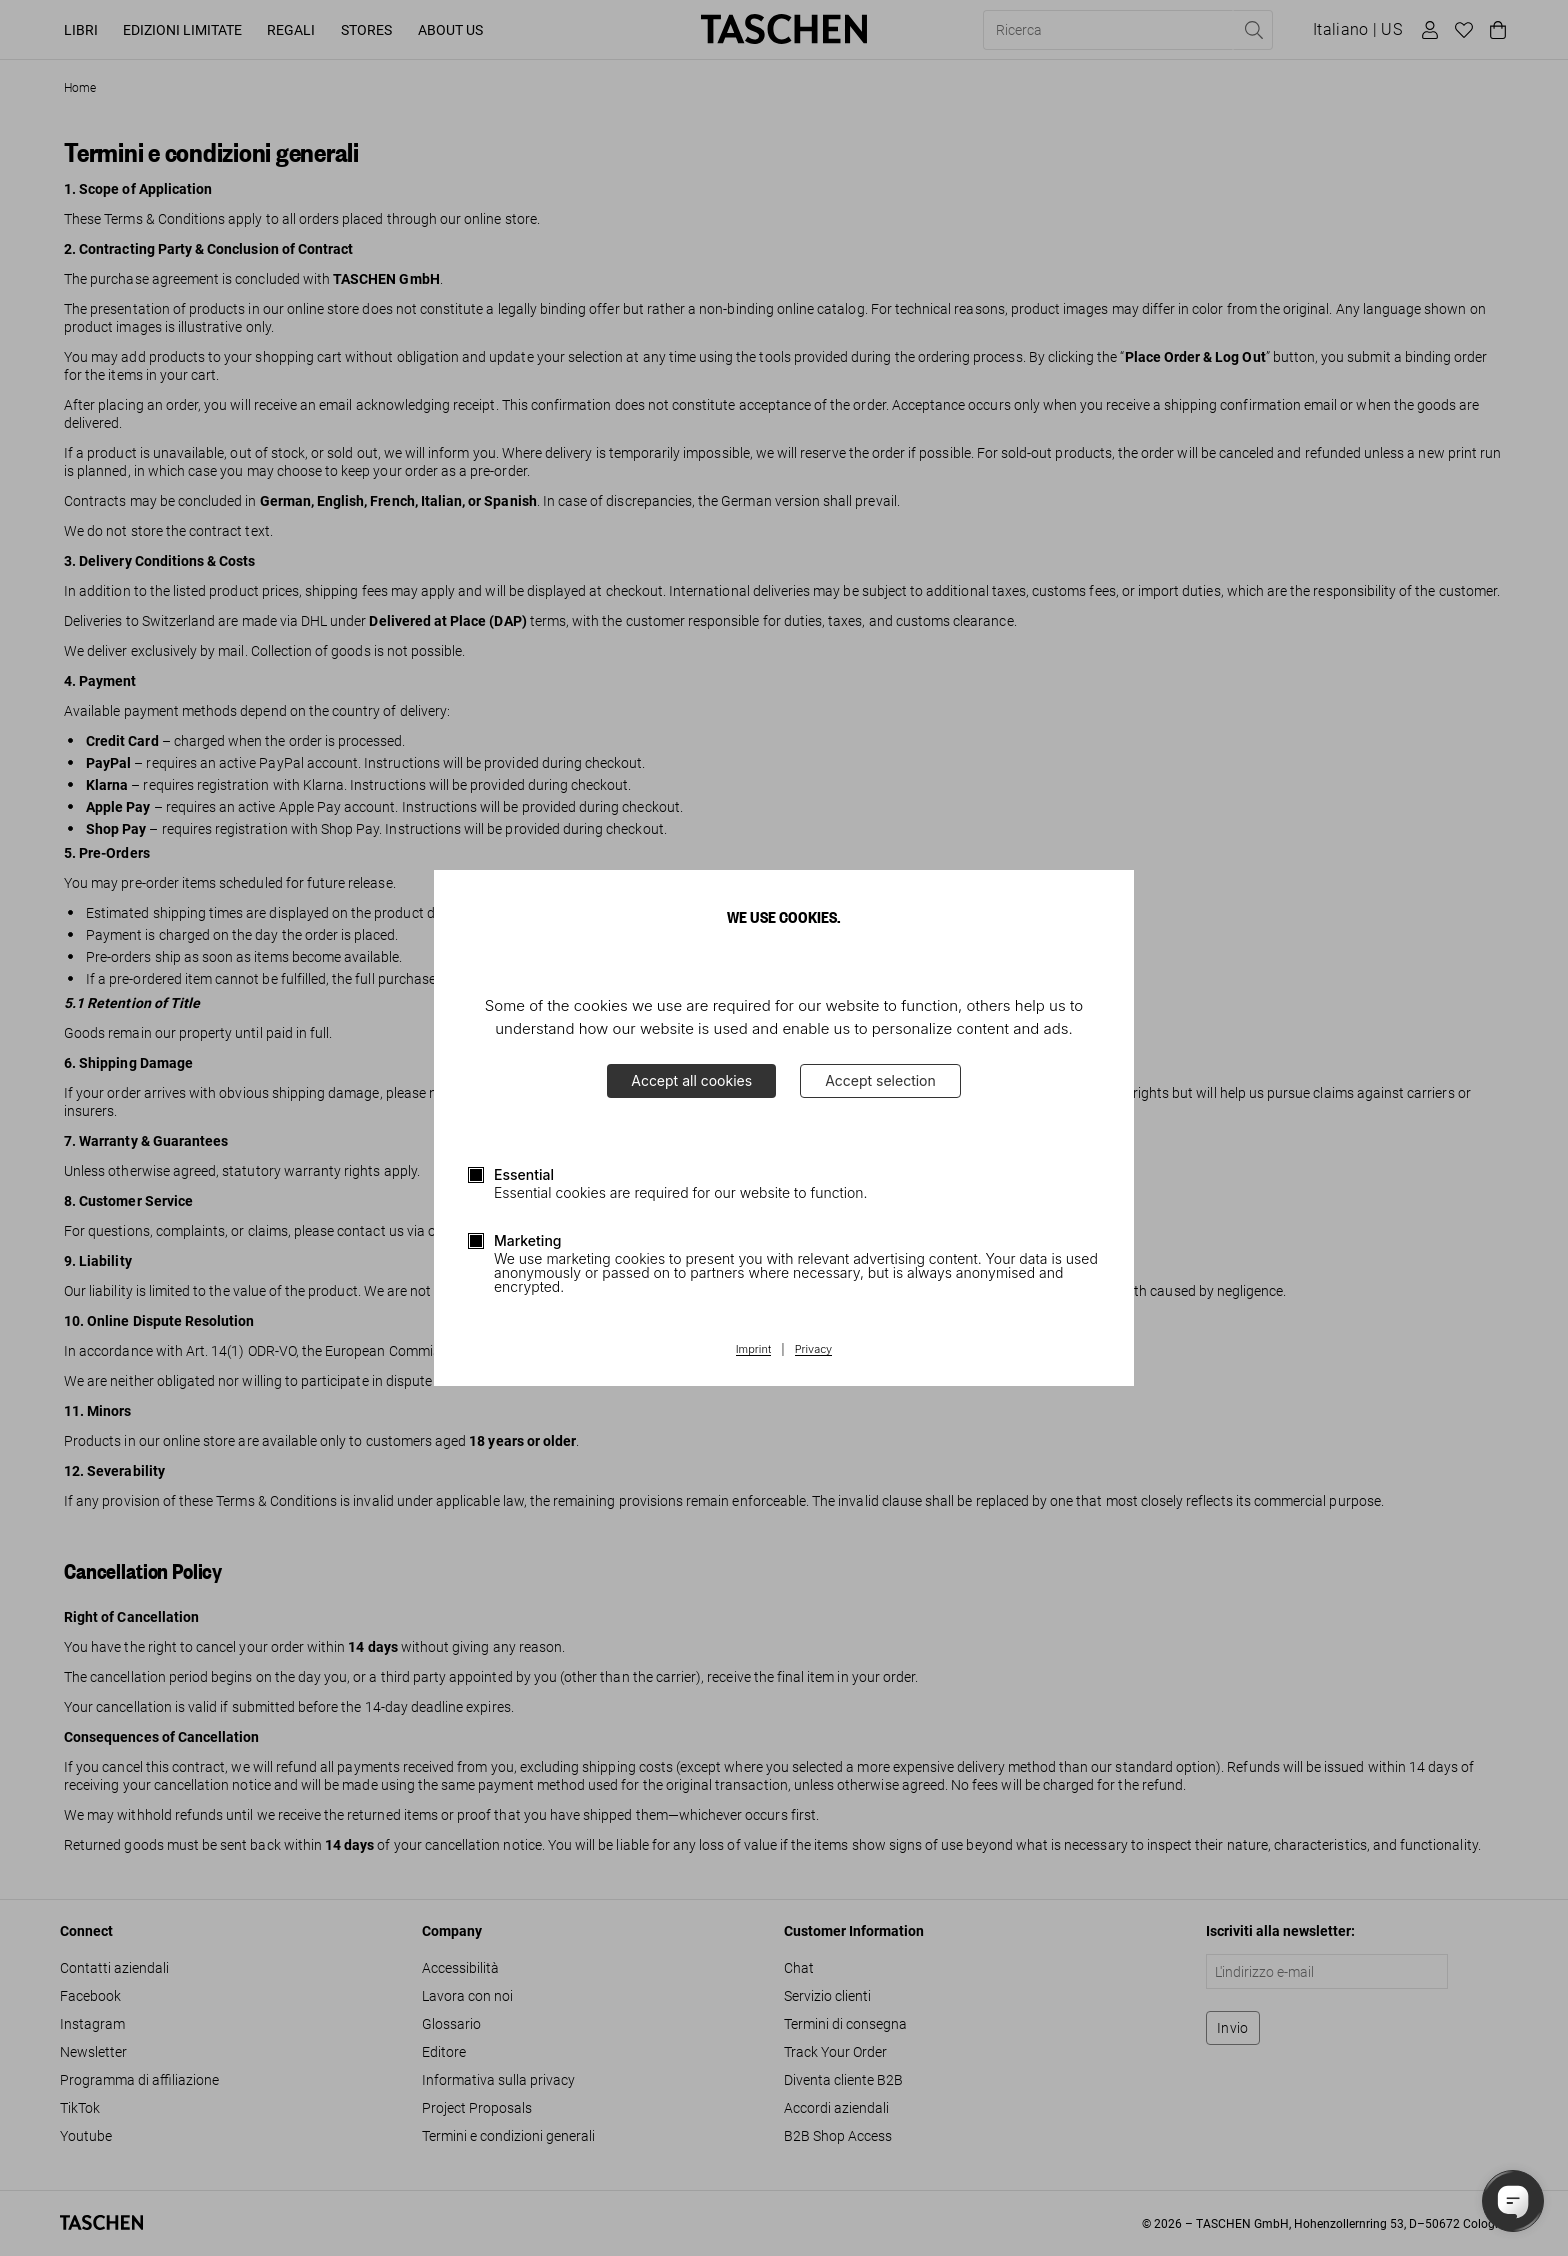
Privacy (814, 1350)
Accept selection (880, 1080)
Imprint (753, 1350)
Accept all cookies (691, 1080)
